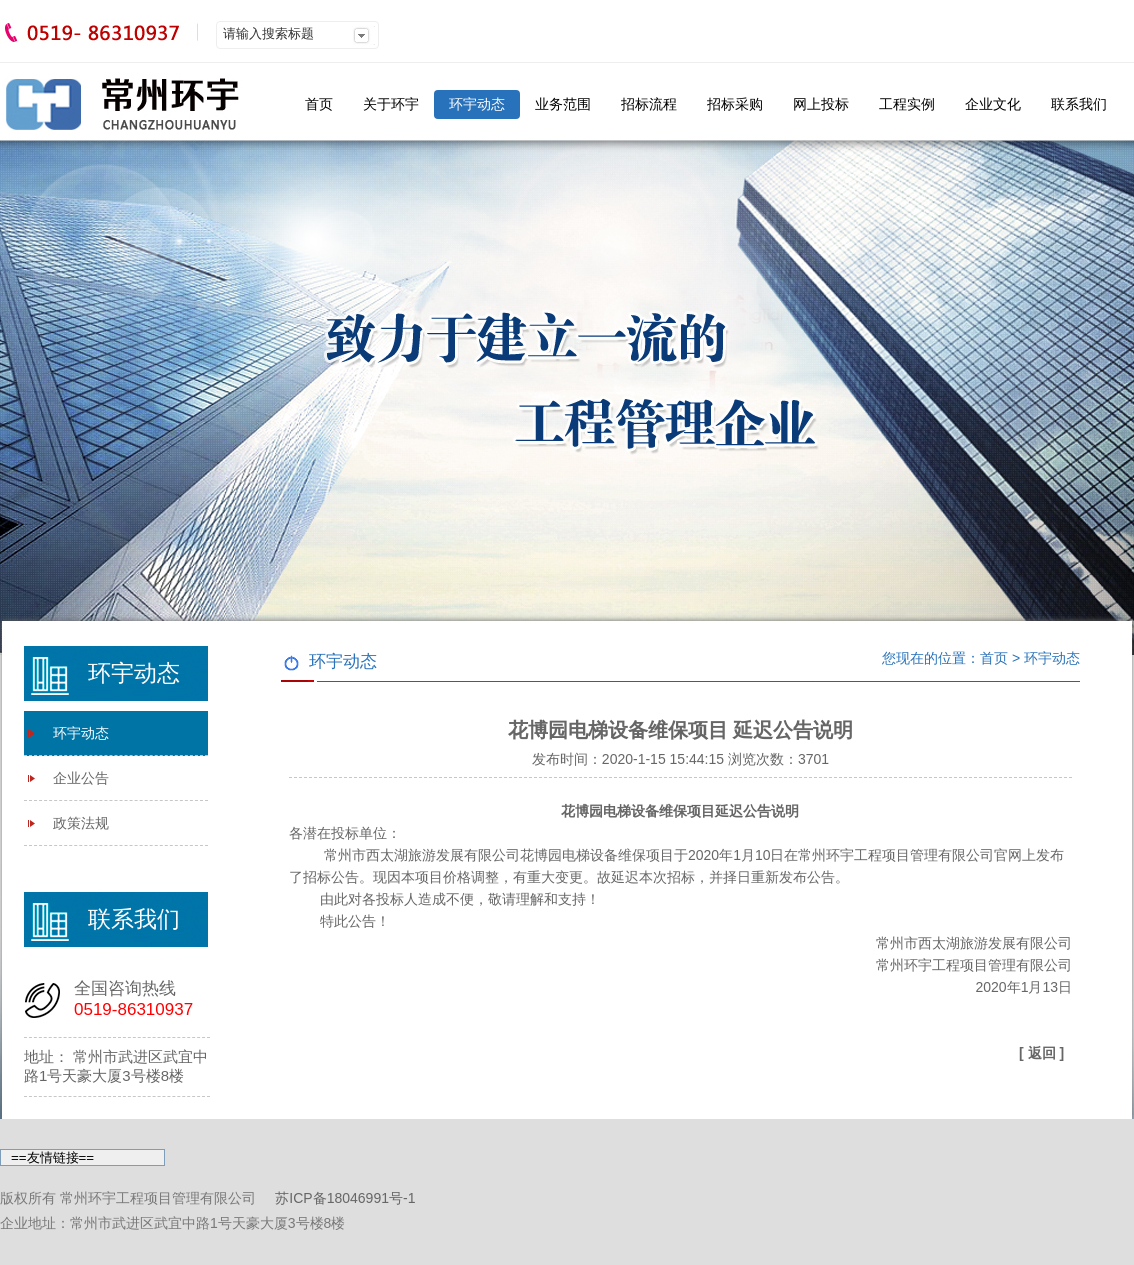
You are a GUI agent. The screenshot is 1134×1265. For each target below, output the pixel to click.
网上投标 (821, 104)
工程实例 (907, 104)
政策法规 (81, 823)
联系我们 (1079, 104)
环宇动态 (477, 104)
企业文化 (993, 104)
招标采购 (735, 104)
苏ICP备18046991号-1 (345, 1198)
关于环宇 (391, 104)
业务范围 (563, 104)
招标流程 (649, 104)
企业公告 (81, 778)
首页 (319, 104)
